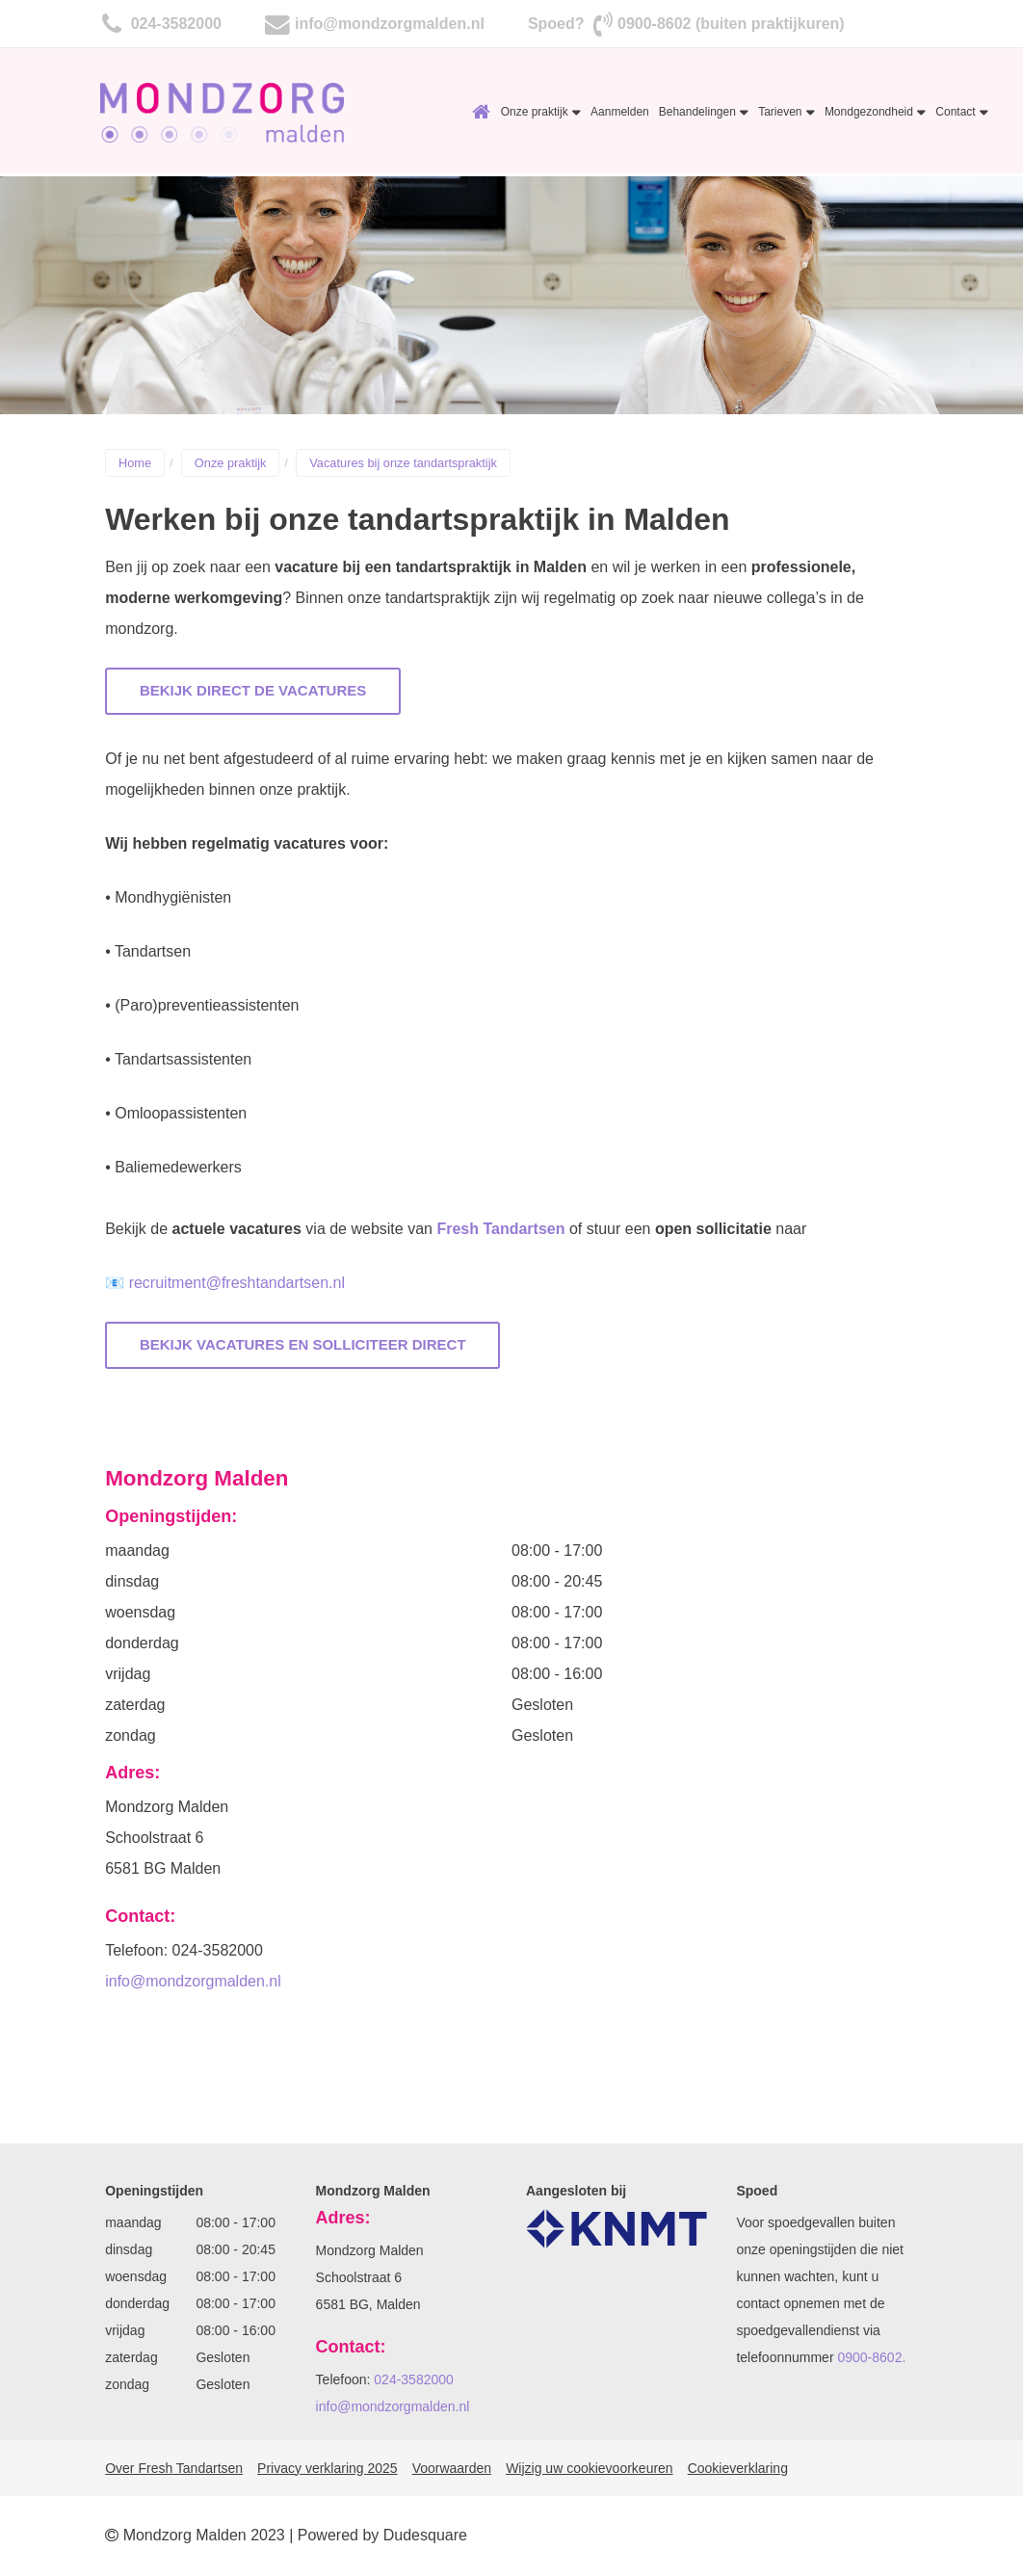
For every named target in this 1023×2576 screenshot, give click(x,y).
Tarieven (786, 111)
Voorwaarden (452, 2468)
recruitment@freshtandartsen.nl (237, 1283)
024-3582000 (174, 23)
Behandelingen (703, 111)
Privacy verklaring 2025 (327, 2468)
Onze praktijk (541, 111)
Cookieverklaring (738, 2468)
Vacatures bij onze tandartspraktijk (403, 463)
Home (481, 111)
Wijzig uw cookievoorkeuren (589, 2468)
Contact (961, 111)
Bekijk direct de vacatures (253, 690)
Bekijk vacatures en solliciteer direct (303, 1344)
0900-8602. (871, 2357)
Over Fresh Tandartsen (174, 2468)
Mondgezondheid (875, 111)
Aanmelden (619, 111)
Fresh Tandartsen (500, 1229)
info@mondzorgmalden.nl (390, 23)
